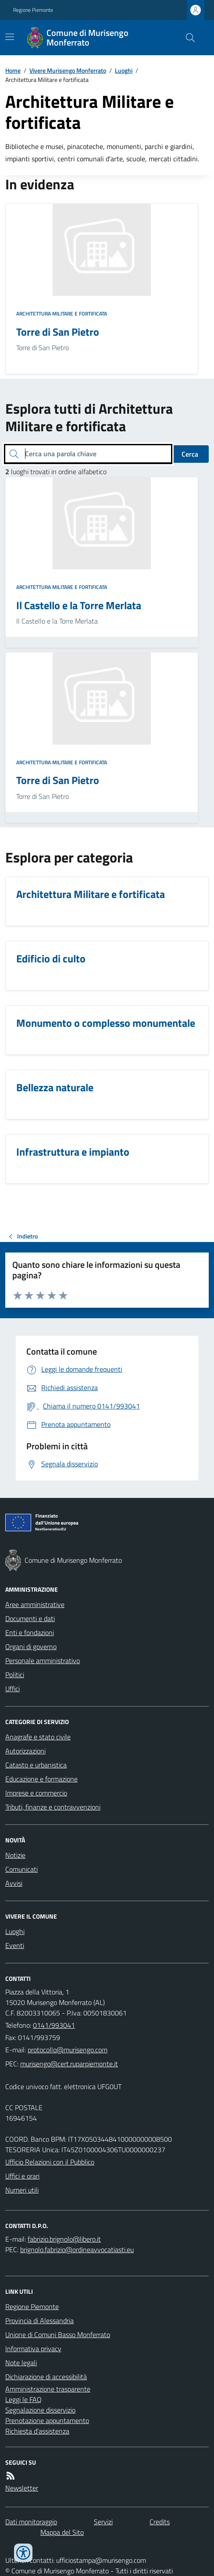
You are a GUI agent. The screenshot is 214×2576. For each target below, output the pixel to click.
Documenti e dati (30, 1618)
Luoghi (123, 70)
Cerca (190, 454)
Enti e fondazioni (29, 1632)
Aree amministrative (34, 1604)
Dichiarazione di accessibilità (46, 2376)
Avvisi (13, 1883)
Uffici (12, 1688)
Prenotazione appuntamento (47, 2420)
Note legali (21, 2362)
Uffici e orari (22, 2176)
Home (13, 70)
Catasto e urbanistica (36, 1765)
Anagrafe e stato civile (38, 1737)
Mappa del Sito (62, 2532)
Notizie (15, 1855)
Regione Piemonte (33, 10)
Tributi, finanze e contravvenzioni (52, 1807)
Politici (14, 1674)
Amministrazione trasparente (47, 2389)
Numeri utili (22, 2190)
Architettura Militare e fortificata (61, 314)
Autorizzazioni (25, 1751)
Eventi (14, 1945)
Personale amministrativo (42, 1660)
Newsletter (21, 2488)
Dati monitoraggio (31, 2521)
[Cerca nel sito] (187, 37)
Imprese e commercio (36, 1793)
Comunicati (21, 1869)
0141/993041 (54, 2025)
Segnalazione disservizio (40, 2410)
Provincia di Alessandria (39, 2320)
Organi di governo (31, 1646)
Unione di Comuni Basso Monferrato (57, 2334)
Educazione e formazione (41, 1779)
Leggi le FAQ (23, 2399)
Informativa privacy (33, 2348)
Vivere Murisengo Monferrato (67, 70)
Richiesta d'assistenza (37, 2431)
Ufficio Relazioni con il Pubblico (49, 2162)
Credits (160, 2521)
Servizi (103, 2521)
